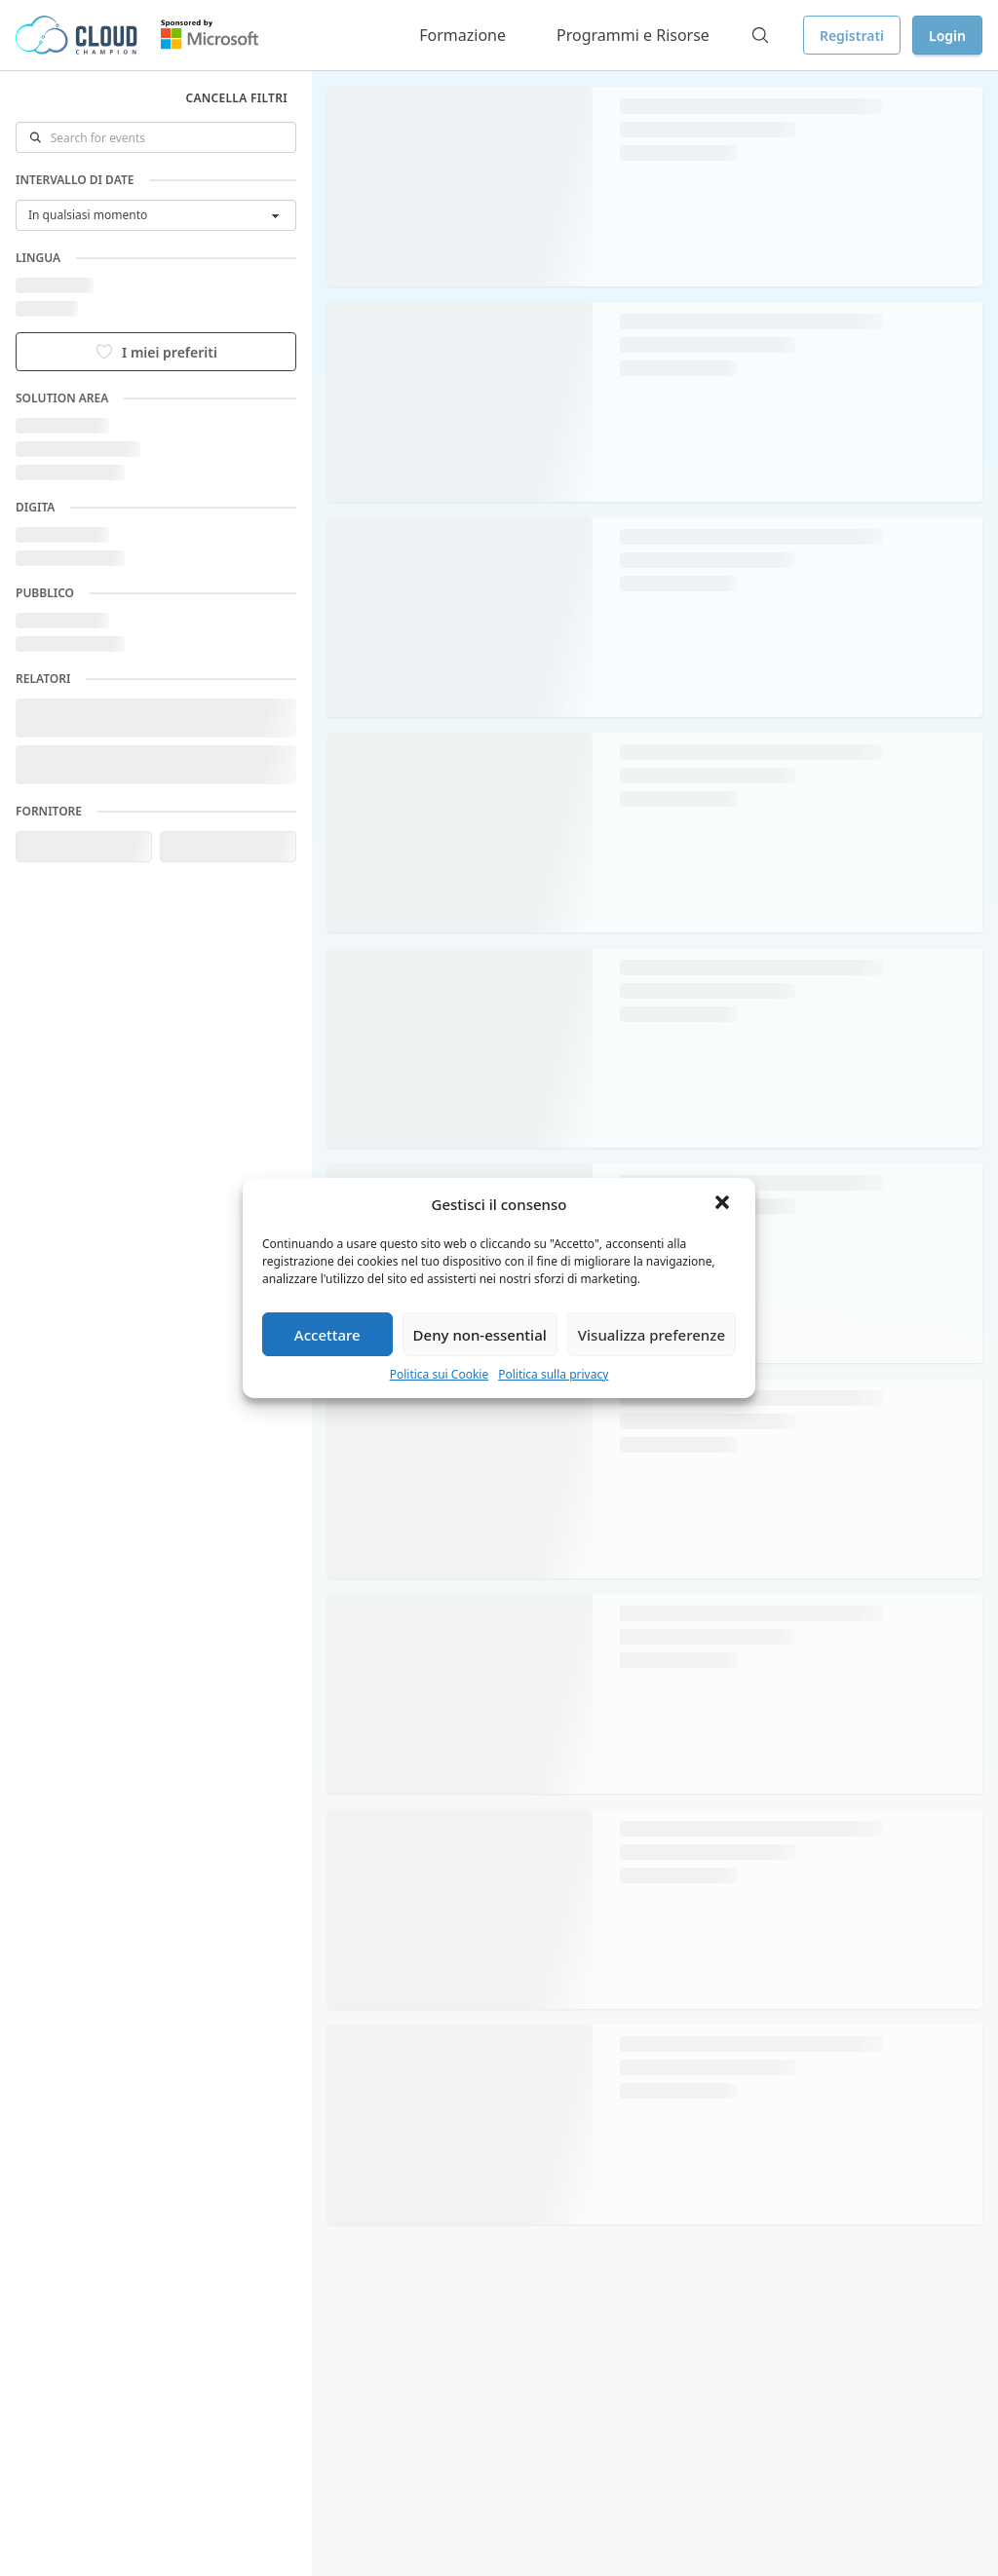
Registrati (852, 35)
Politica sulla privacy (553, 1374)
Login (947, 35)
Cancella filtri (236, 98)
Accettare (327, 1335)
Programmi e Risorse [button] (633, 35)
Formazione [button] (462, 35)
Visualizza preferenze (651, 1335)
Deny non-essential (480, 1335)
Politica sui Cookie (439, 1374)
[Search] (760, 35)
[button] (724, 1204)
